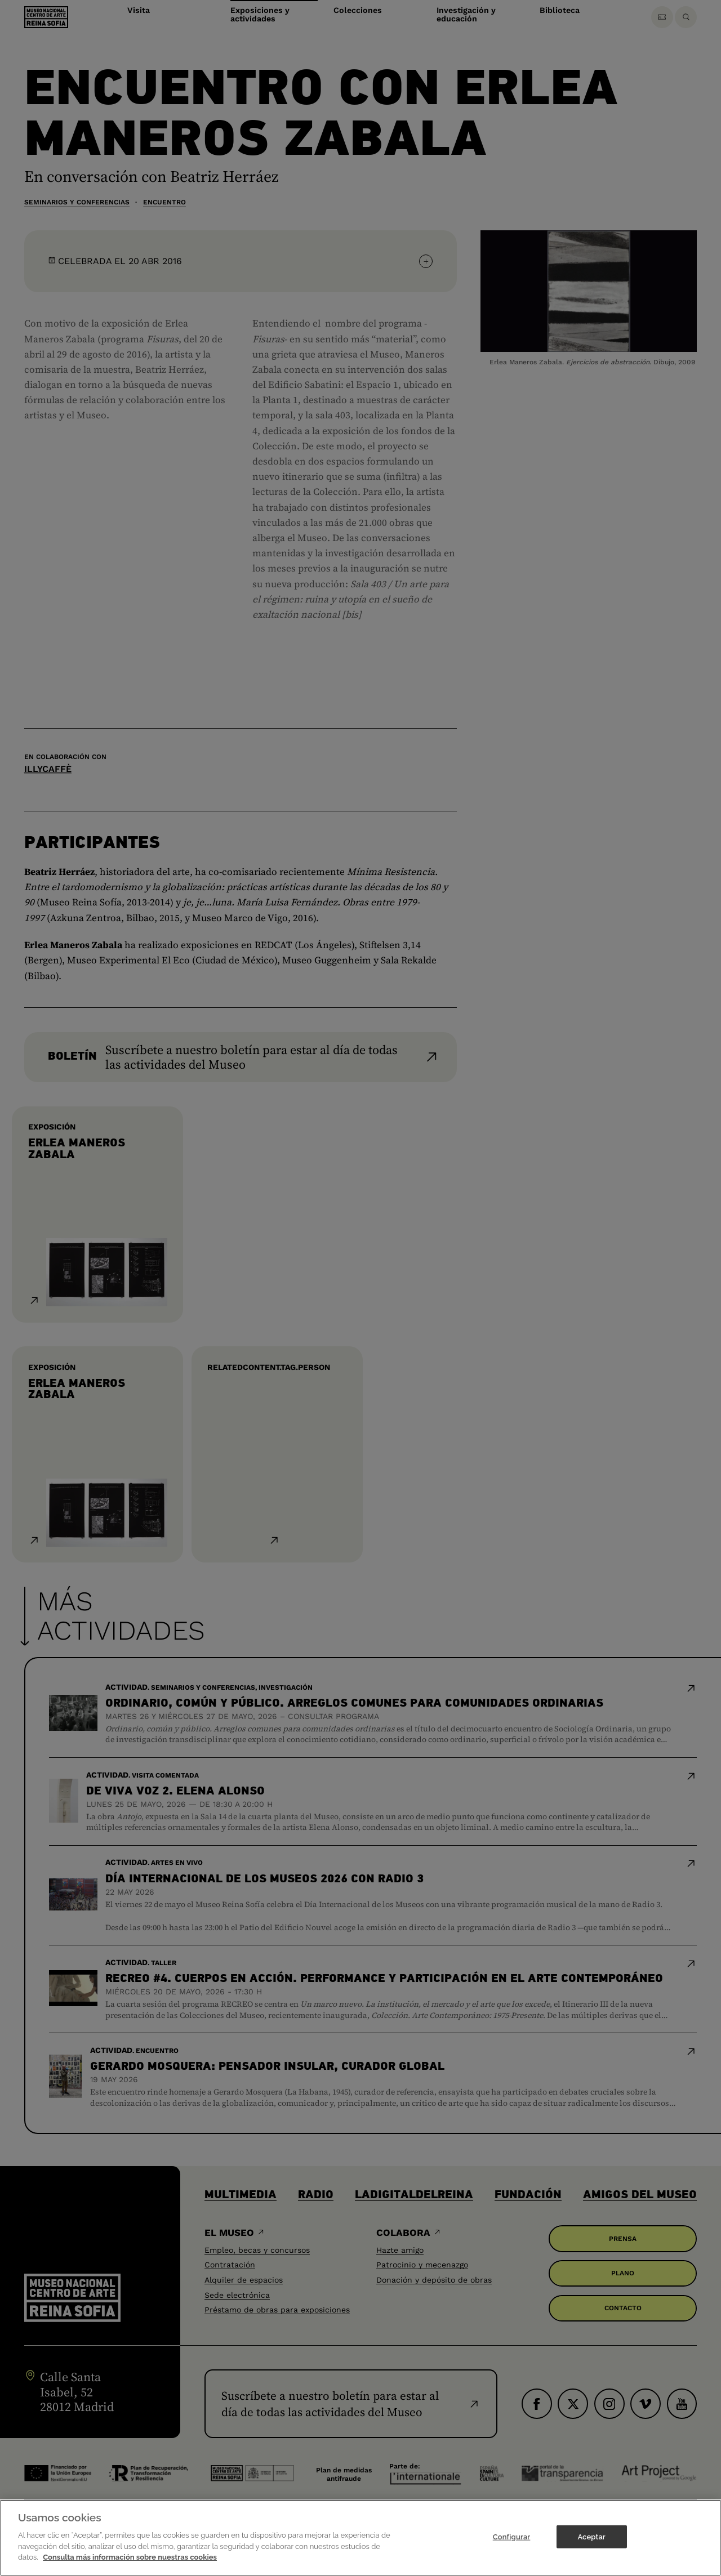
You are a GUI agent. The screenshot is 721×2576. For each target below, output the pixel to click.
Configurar (512, 2545)
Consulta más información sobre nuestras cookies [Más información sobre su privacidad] (130, 2566)
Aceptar (591, 2545)
